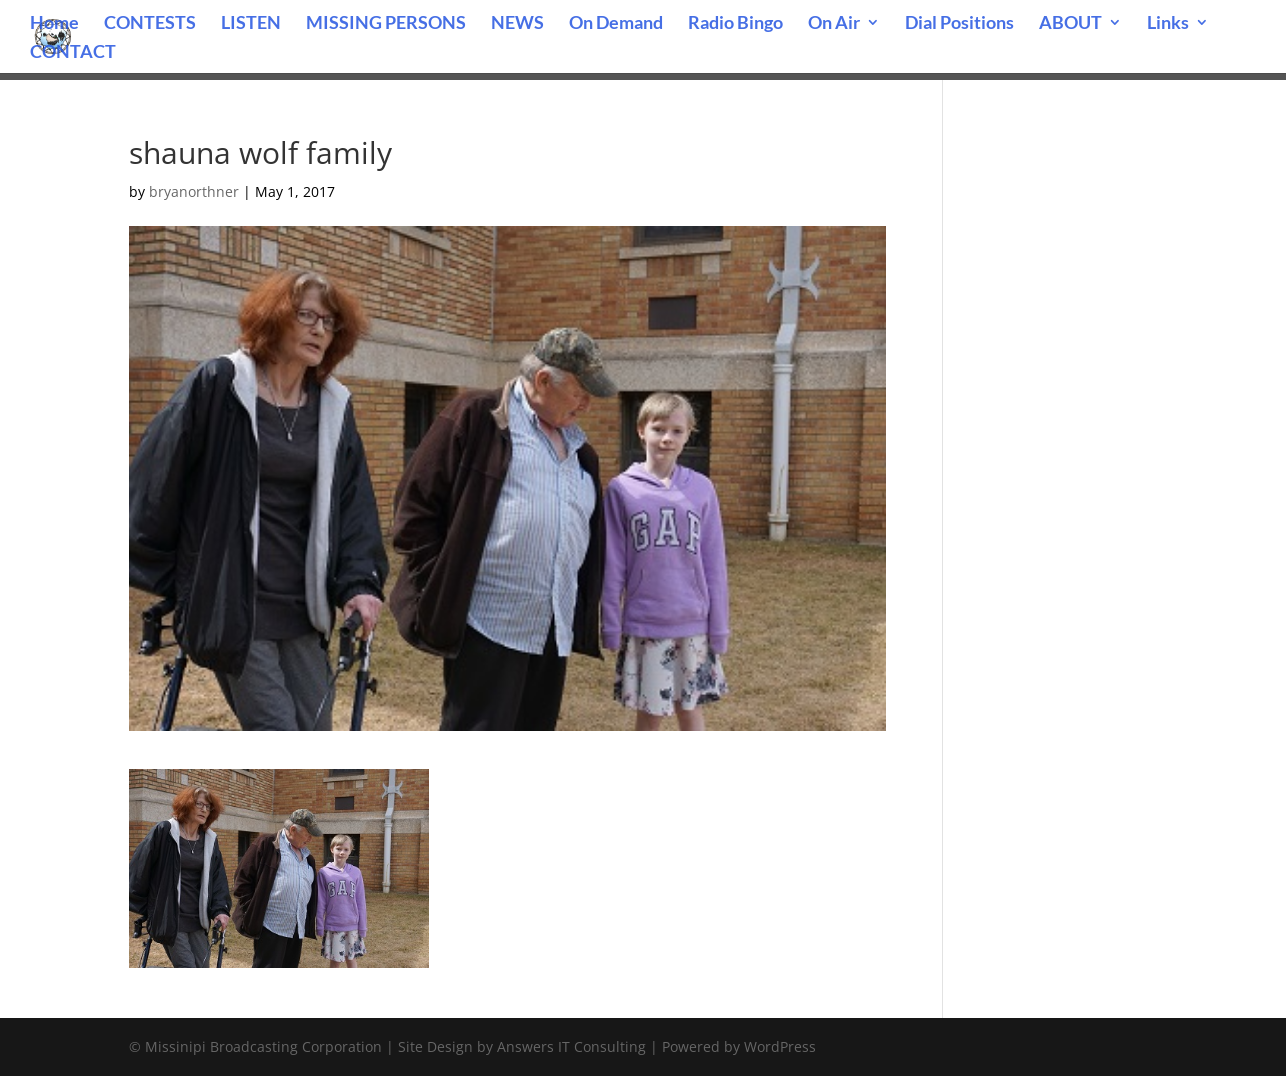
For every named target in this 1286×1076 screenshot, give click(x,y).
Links (1168, 24)
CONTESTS (150, 24)
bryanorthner (194, 191)
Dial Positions (959, 24)
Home (54, 24)
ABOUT (1070, 24)
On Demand (616, 24)
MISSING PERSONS (386, 24)
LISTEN (251, 24)
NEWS (517, 24)
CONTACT (73, 53)
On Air (834, 24)
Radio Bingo (735, 24)
